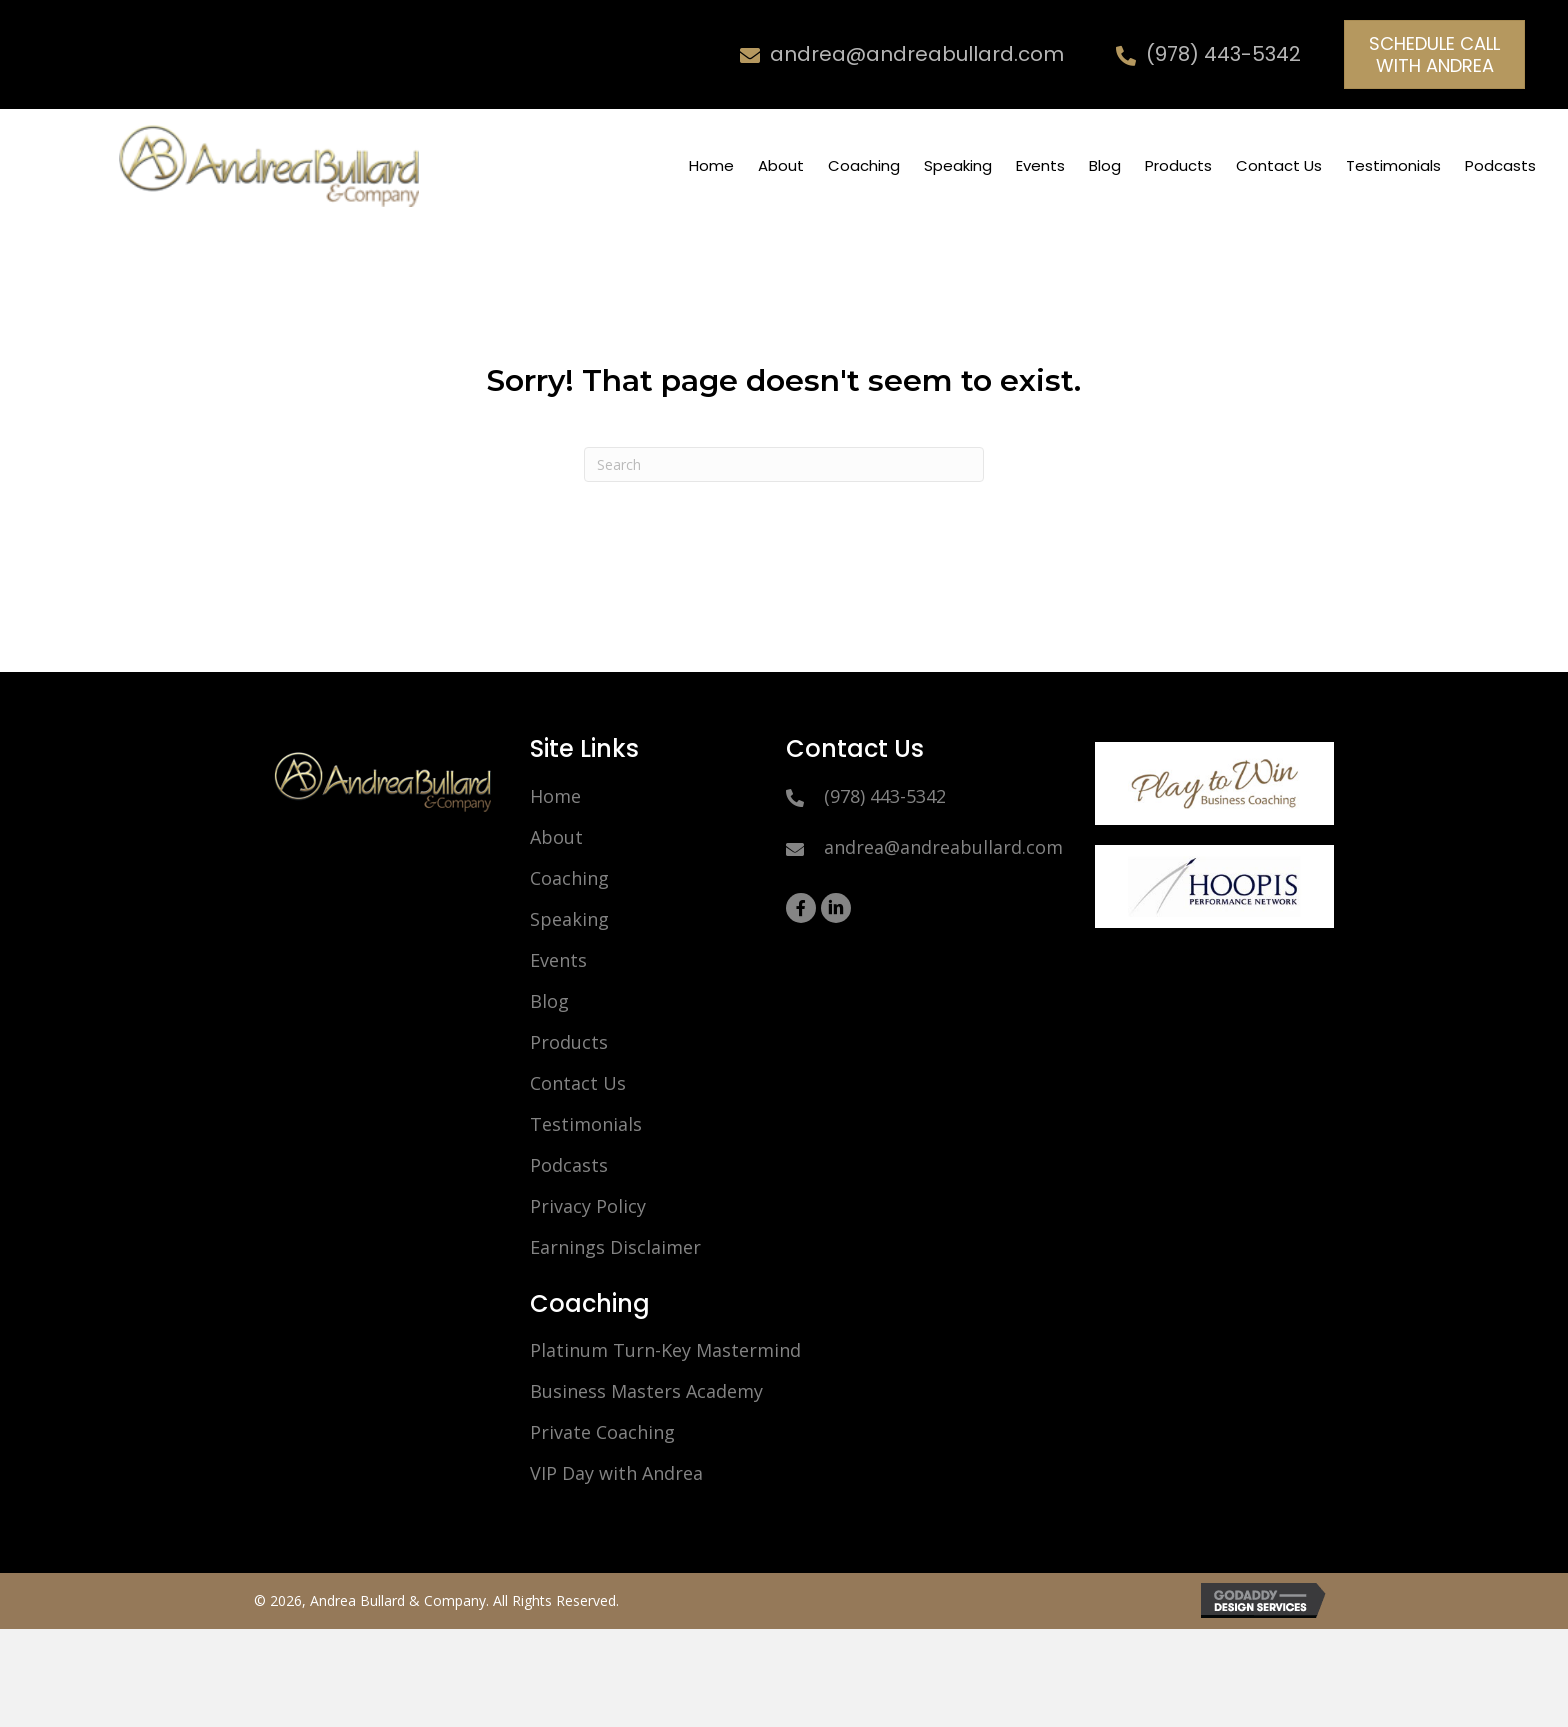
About (556, 837)
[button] (1434, 54)
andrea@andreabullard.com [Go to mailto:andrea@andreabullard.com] (917, 54)
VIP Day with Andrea (616, 1473)
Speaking (569, 919)
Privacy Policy (588, 1206)
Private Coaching (602, 1432)
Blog (549, 1001)
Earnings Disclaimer (615, 1247)
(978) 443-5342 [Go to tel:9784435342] (1223, 54)
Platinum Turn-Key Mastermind (665, 1350)
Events (558, 960)
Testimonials (586, 1124)
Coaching (569, 878)
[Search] (784, 464)
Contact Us (578, 1083)
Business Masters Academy (646, 1391)
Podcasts (569, 1165)
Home (555, 796)
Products (569, 1042)
